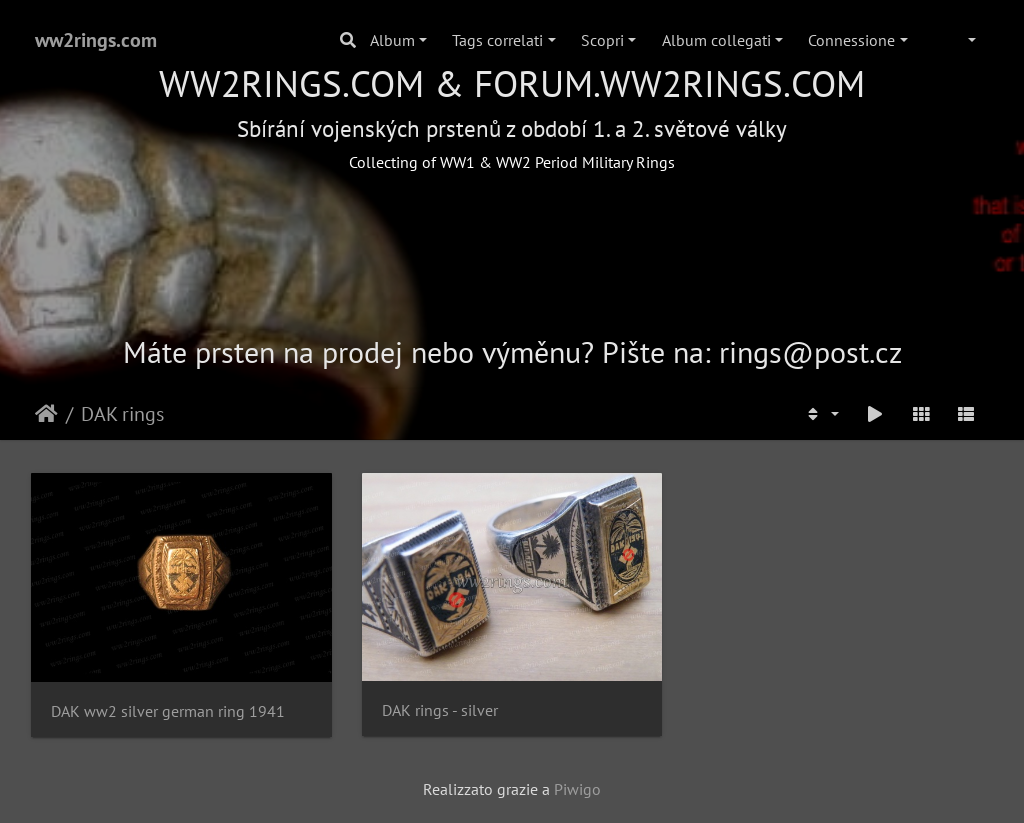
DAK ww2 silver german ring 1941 (168, 711)
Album (392, 40)
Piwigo (577, 789)
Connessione (851, 40)
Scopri (602, 40)
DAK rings (122, 414)
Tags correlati (497, 40)
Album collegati (716, 40)
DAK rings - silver (440, 710)
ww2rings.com (96, 40)
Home (46, 414)
